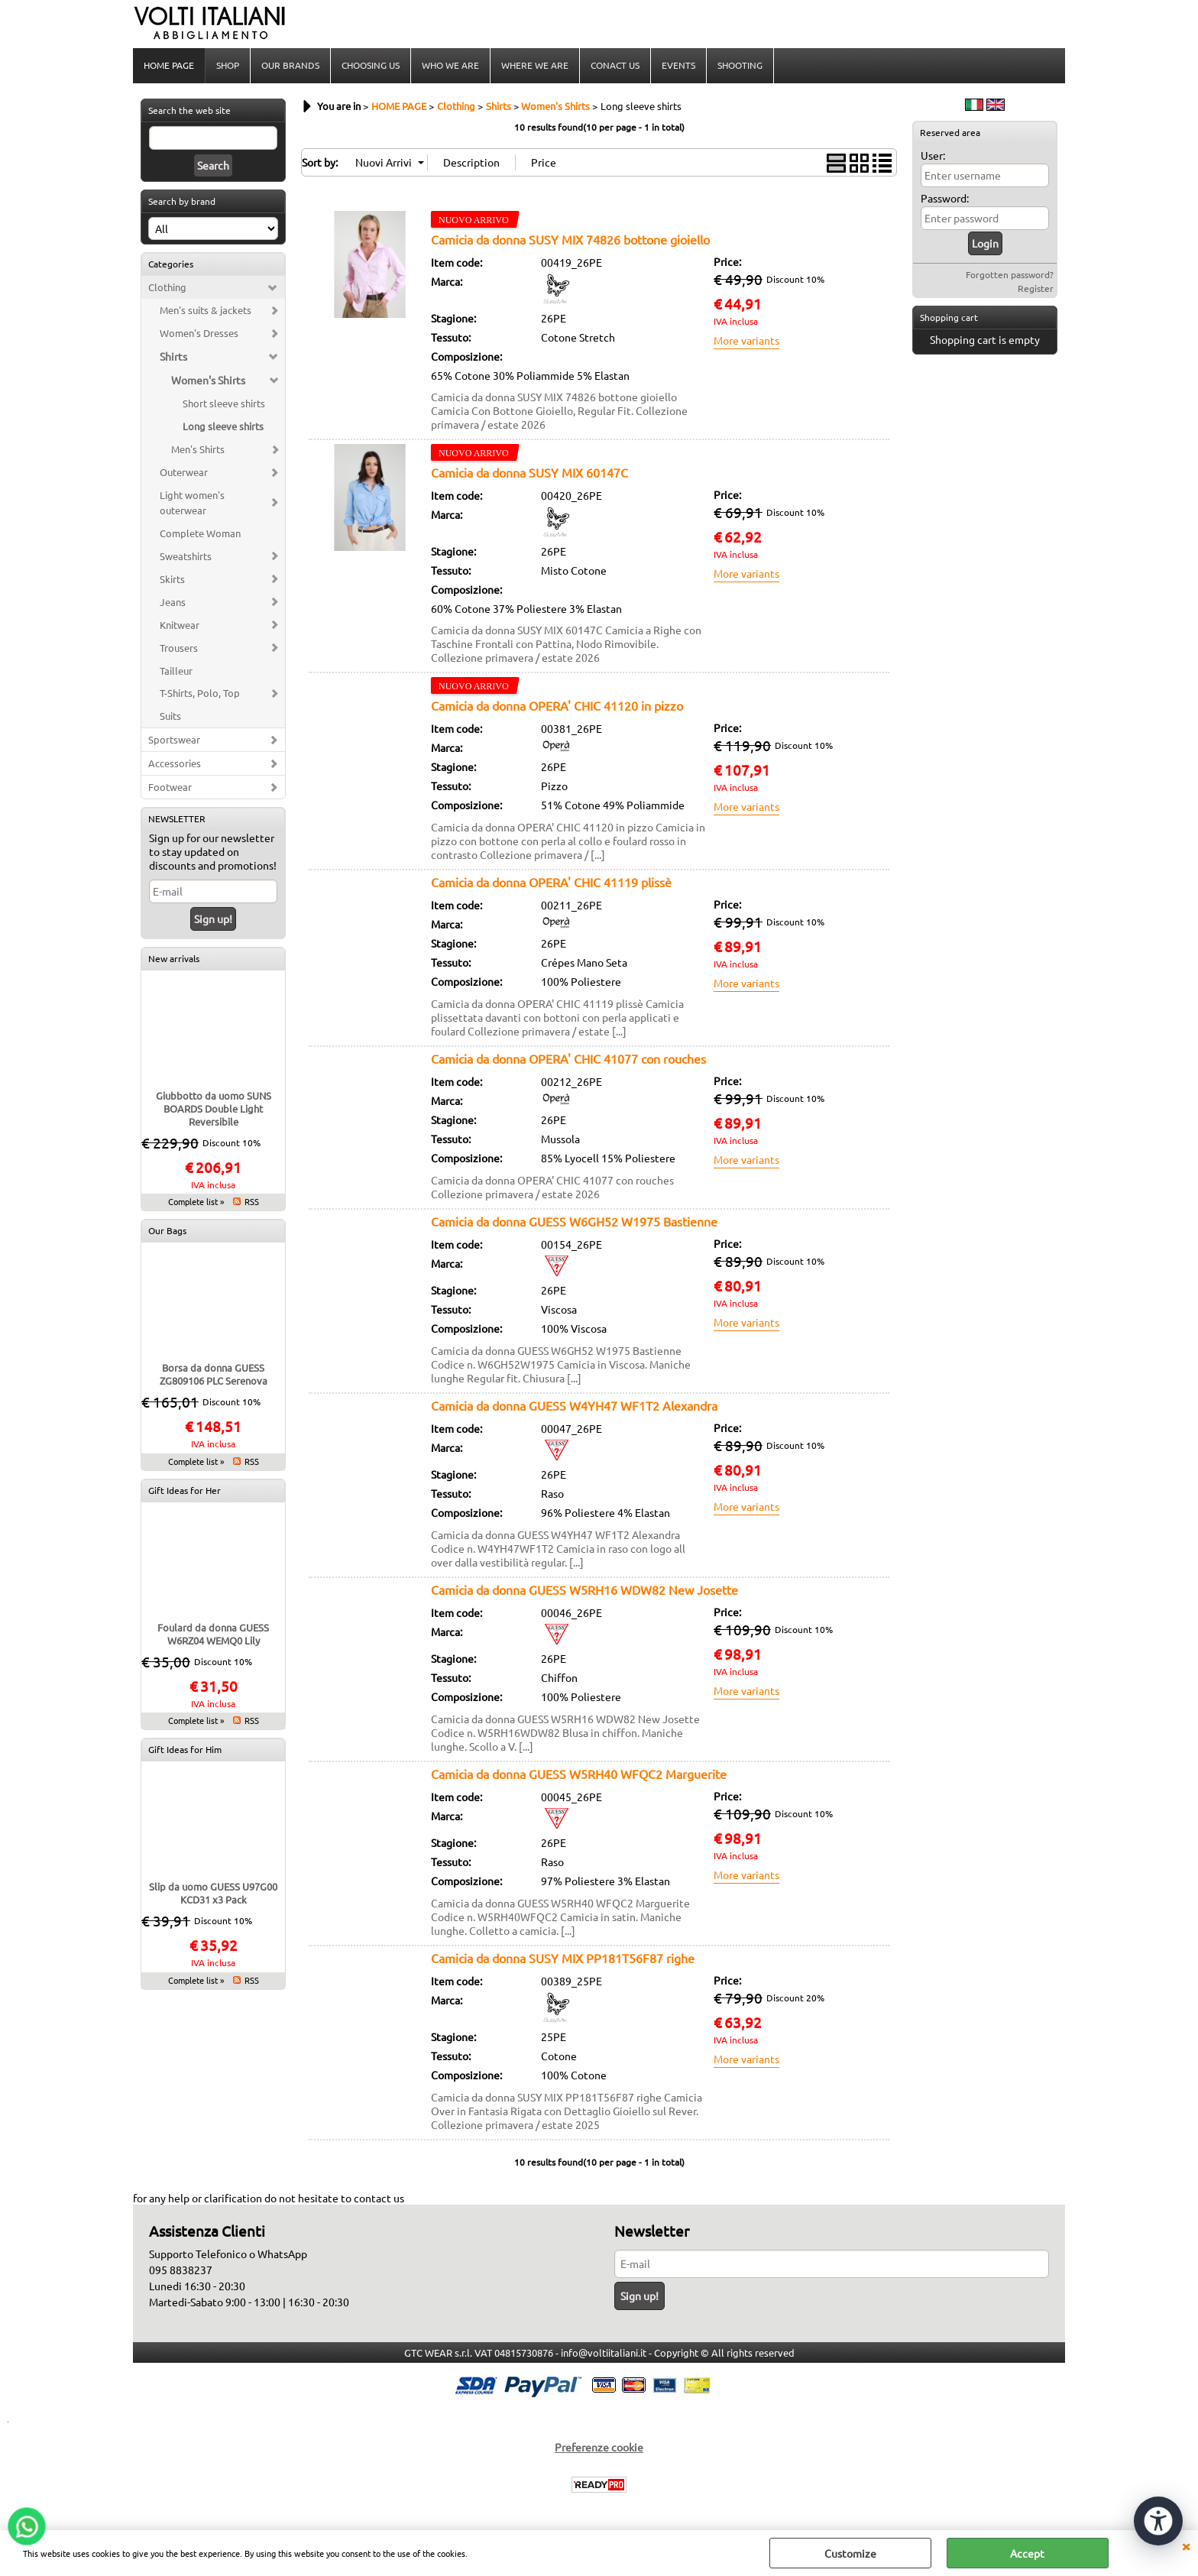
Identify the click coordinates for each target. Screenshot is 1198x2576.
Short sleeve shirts (224, 403)
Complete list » (196, 1201)
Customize (850, 2553)
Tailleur (176, 670)
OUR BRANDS (290, 65)
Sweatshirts (186, 555)
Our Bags (167, 1230)
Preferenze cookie (599, 2447)
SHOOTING (740, 65)
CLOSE (1185, 2545)
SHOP (227, 65)
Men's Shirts (198, 448)
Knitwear (179, 624)
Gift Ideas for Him (185, 1749)
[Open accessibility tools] (1158, 2521)
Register (1036, 288)
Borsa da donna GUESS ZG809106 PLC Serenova (213, 1374)
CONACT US (615, 65)
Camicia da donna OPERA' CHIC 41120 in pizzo (557, 705)
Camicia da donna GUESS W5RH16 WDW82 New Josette (584, 1589)
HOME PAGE (169, 65)
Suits (170, 715)
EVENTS (678, 65)
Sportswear (174, 739)
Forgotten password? (1010, 274)
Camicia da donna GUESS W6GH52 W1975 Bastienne (574, 1221)
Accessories (174, 763)
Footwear (170, 786)
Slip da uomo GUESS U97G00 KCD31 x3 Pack (213, 1893)
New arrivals (173, 958)
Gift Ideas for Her (184, 1490)
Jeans (173, 601)
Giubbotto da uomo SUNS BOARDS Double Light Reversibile (213, 1108)
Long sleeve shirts (223, 426)
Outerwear (184, 471)
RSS (251, 1201)
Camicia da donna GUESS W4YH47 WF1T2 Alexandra (574, 1405)
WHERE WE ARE (534, 65)
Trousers (179, 647)
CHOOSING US (371, 65)
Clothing (167, 286)
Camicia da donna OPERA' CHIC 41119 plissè (551, 881)
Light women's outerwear (192, 502)
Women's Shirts (208, 380)
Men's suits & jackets (205, 309)
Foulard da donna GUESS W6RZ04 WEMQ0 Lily (213, 1634)
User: (933, 155)
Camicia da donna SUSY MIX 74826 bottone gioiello (570, 239)
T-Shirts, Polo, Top (200, 692)
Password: (945, 198)
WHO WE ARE (450, 65)
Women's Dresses (199, 332)
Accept (1027, 2553)
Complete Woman (200, 533)
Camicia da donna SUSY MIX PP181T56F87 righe (563, 1957)
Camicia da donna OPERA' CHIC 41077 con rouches (568, 1058)
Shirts (173, 356)
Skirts (172, 578)
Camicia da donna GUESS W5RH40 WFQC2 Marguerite (579, 1773)
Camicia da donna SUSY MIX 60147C (529, 472)
